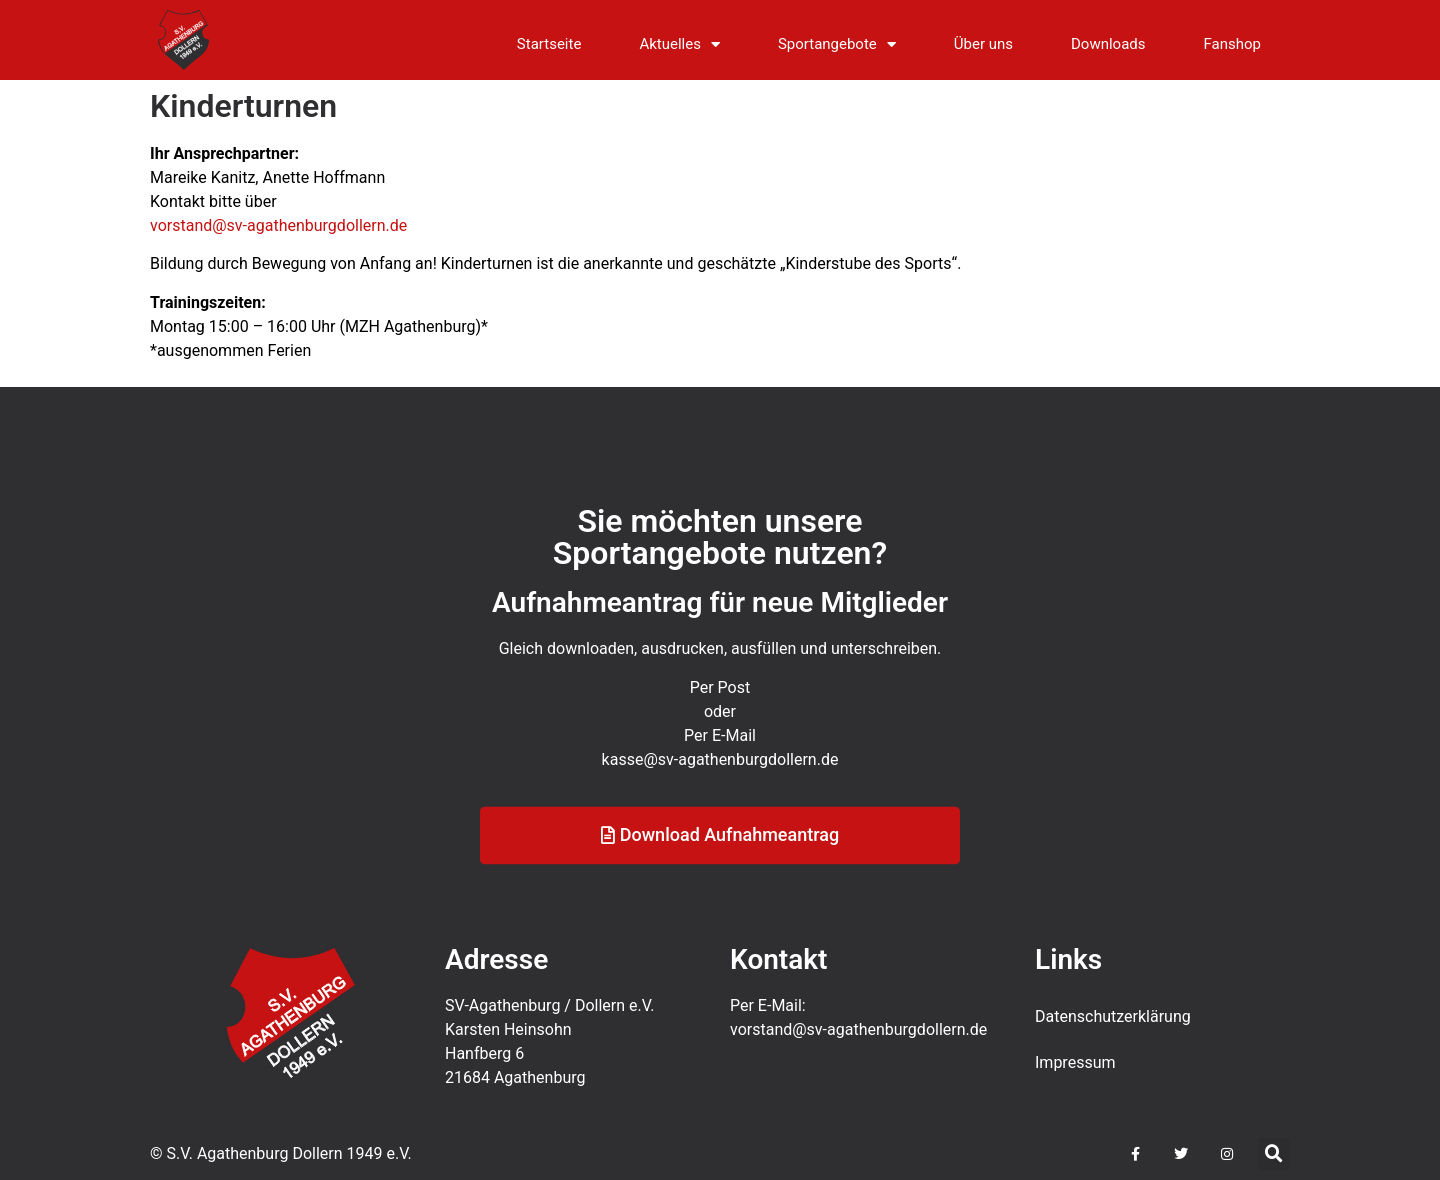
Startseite (549, 44)
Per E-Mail (720, 765)
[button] (1274, 1154)
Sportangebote (837, 44)
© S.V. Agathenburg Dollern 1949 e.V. (281, 1153)
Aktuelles (679, 44)
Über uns (983, 44)
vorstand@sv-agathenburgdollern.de (278, 225)
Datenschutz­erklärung (1113, 1016)
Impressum (1075, 1062)
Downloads (1108, 44)
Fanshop (1232, 44)
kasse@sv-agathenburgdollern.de (720, 789)
